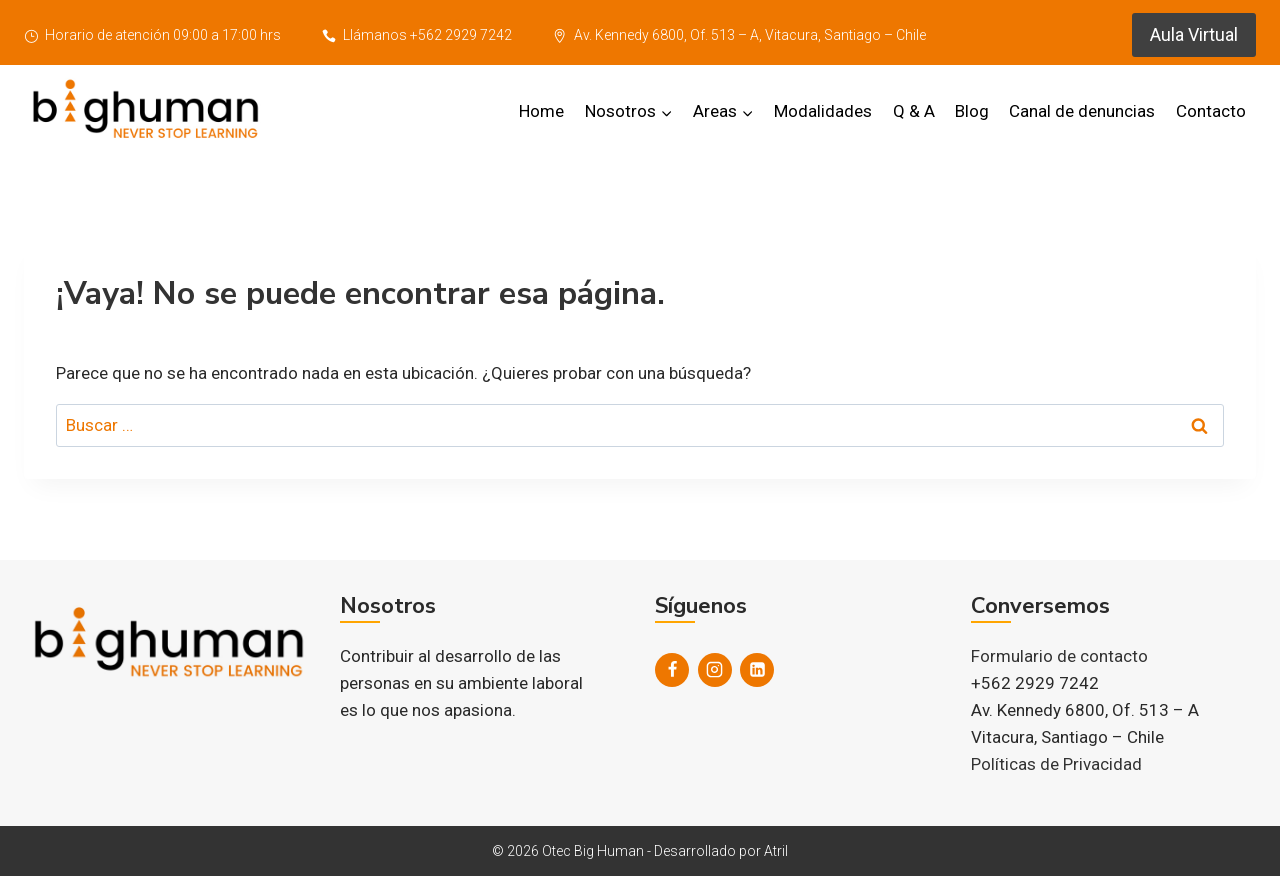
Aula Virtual (1194, 34)
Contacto (1211, 111)
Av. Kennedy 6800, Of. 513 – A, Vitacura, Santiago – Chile (739, 35)
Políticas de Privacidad (1056, 764)
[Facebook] (672, 670)
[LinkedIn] (757, 670)
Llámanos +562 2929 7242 (417, 35)
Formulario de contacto (1059, 656)
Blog (972, 111)
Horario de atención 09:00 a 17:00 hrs (152, 35)
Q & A (914, 111)
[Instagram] (715, 670)
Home (541, 111)
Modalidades (823, 111)
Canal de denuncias (1082, 111)
